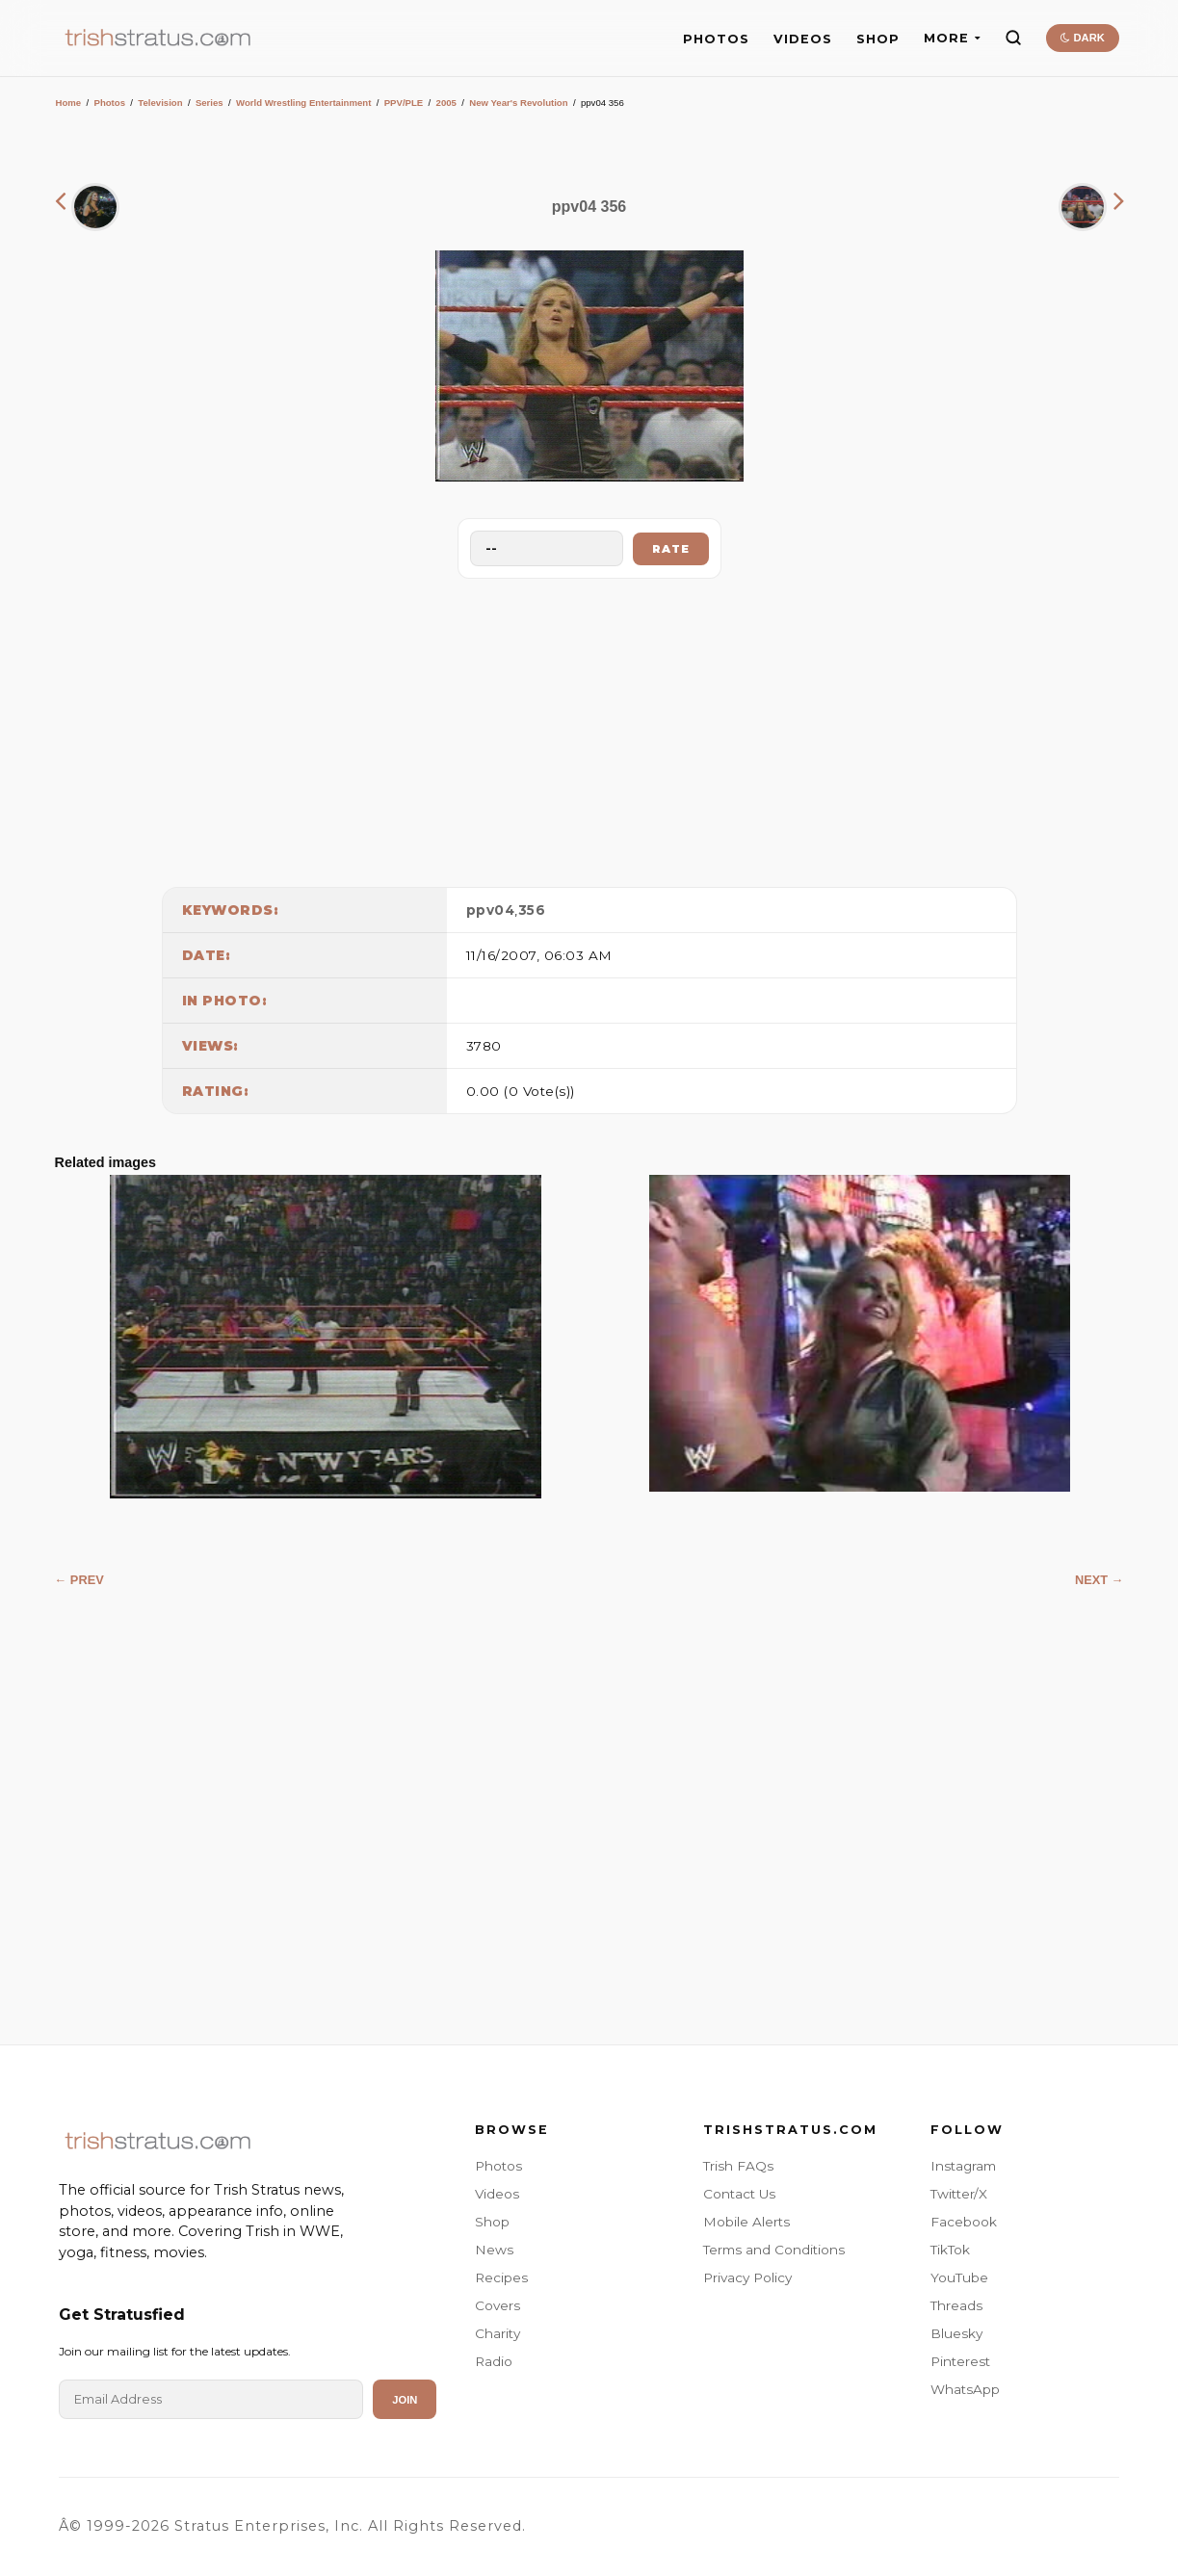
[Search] (1013, 37)
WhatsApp (965, 2389)
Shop (492, 2221)
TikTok (950, 2249)
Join (404, 2400)
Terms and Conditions (774, 2249)
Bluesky (956, 2333)
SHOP (878, 39)
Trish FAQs (738, 2165)
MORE (952, 38)
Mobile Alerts (746, 2221)
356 (532, 910)
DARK (1082, 37)
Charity (497, 2333)
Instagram (963, 2165)
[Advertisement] (589, 728)
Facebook (963, 2221)
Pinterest (960, 2361)
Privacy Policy (747, 2277)
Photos (109, 102)
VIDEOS (802, 39)
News (494, 2249)
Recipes (501, 2277)
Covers (497, 2305)
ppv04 (490, 910)
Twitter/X (958, 2193)
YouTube (959, 2277)
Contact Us (739, 2193)
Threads (956, 2305)
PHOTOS (716, 39)
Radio (493, 2361)
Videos (497, 2193)
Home (69, 102)
